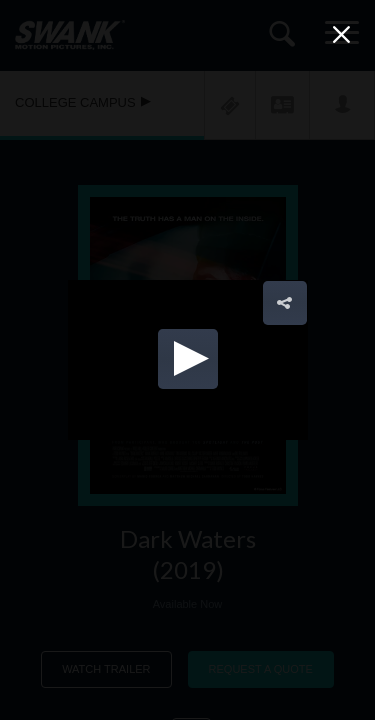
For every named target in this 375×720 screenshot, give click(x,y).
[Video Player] (188, 360)
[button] (188, 359)
